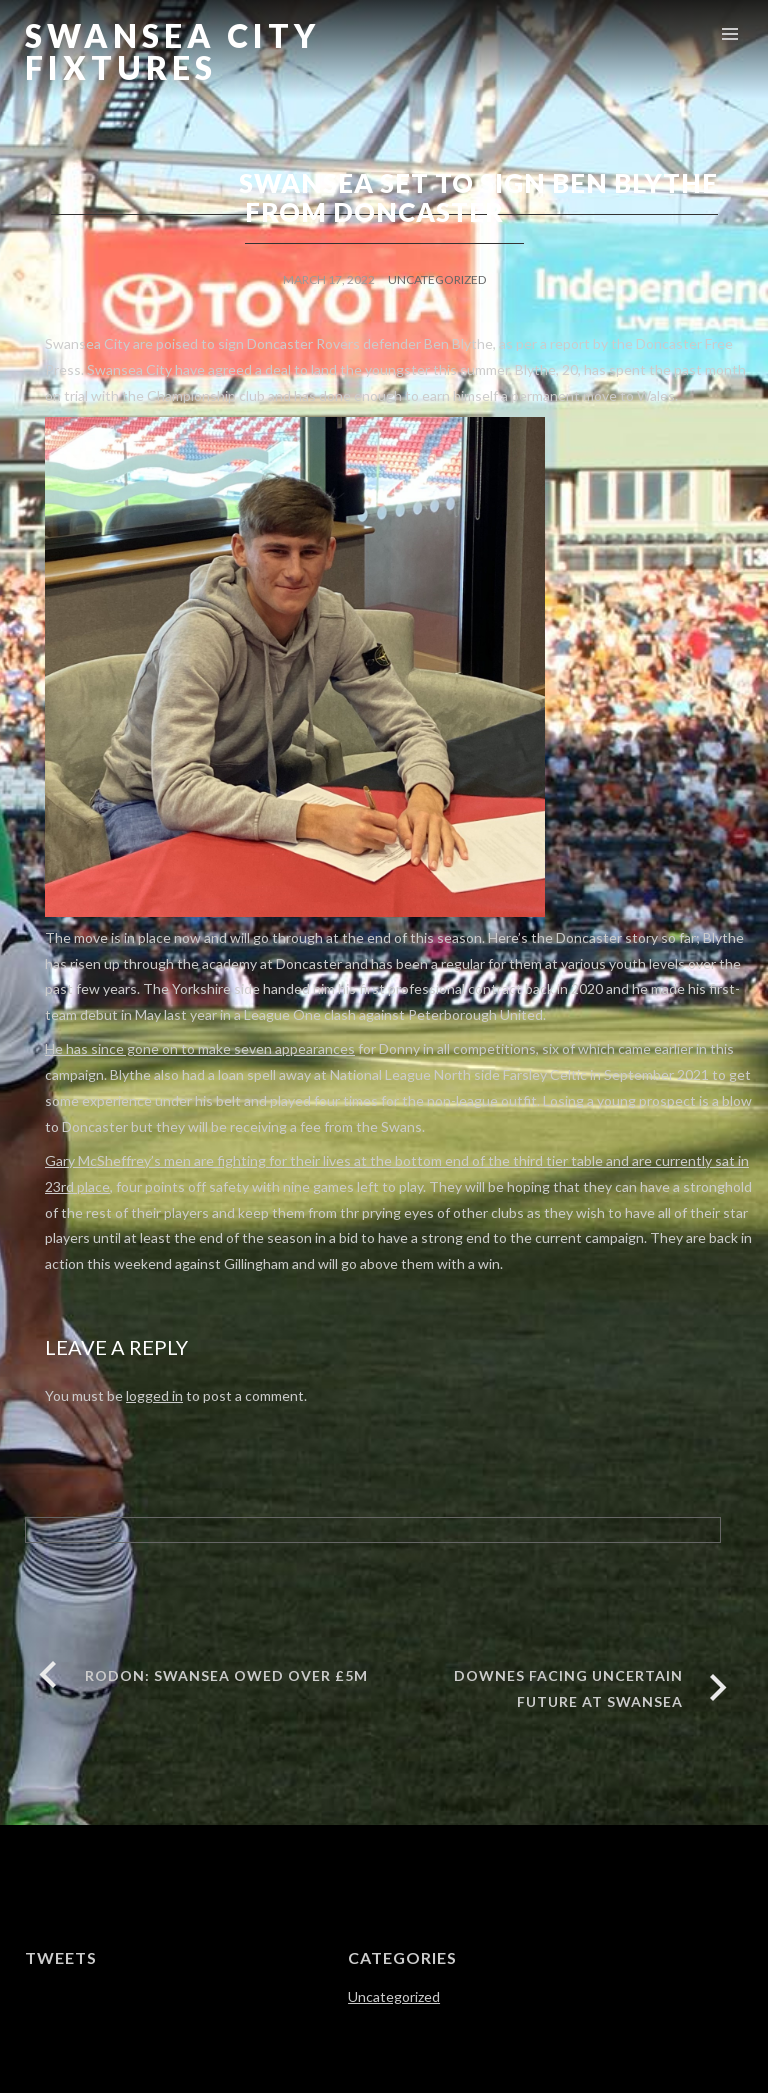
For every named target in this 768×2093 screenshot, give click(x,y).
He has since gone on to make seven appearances (200, 1048)
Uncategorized (437, 279)
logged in (154, 1395)
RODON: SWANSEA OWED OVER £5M (226, 1675)
